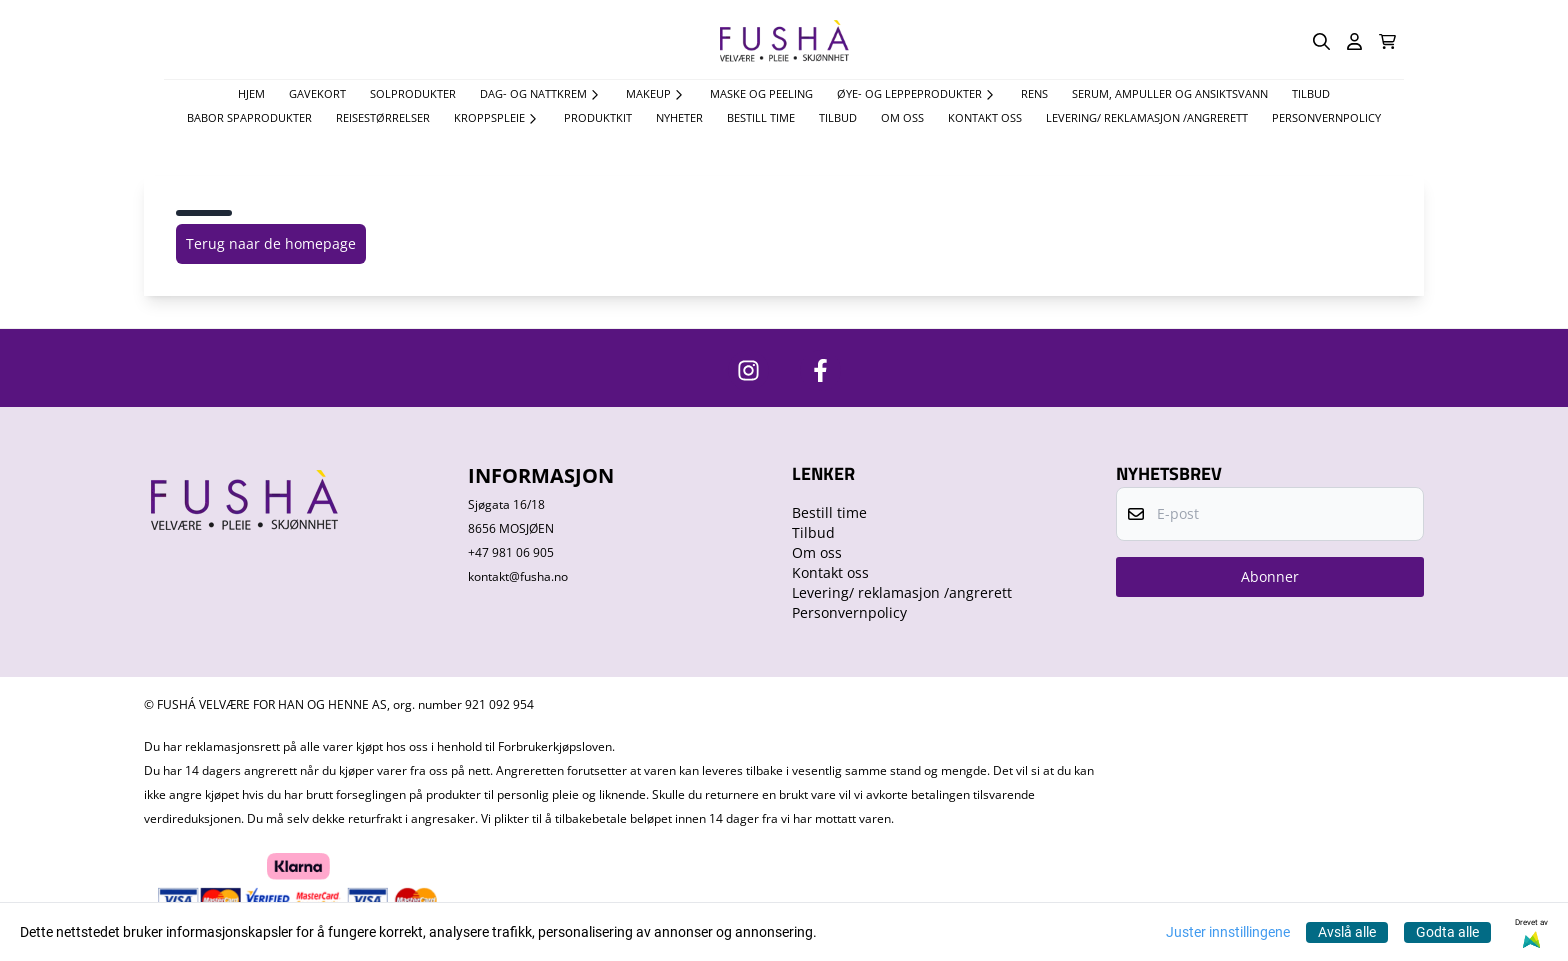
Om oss (902, 117)
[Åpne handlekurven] (1387, 41)
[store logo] (784, 41)
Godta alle (1447, 932)
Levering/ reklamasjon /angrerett (1147, 117)
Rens (1034, 93)
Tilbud (838, 117)
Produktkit (598, 117)
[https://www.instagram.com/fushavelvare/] (748, 370)
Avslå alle (1347, 932)
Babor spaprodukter (249, 117)
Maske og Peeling (761, 93)
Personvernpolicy (1326, 117)
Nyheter (679, 117)
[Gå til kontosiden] (1354, 41)
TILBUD (1311, 93)
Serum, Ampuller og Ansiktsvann (1170, 93)
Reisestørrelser (383, 117)
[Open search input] (1321, 41)
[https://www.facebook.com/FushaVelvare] (820, 370)
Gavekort (317, 93)
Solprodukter (413, 93)
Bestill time (761, 117)
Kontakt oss (985, 117)
